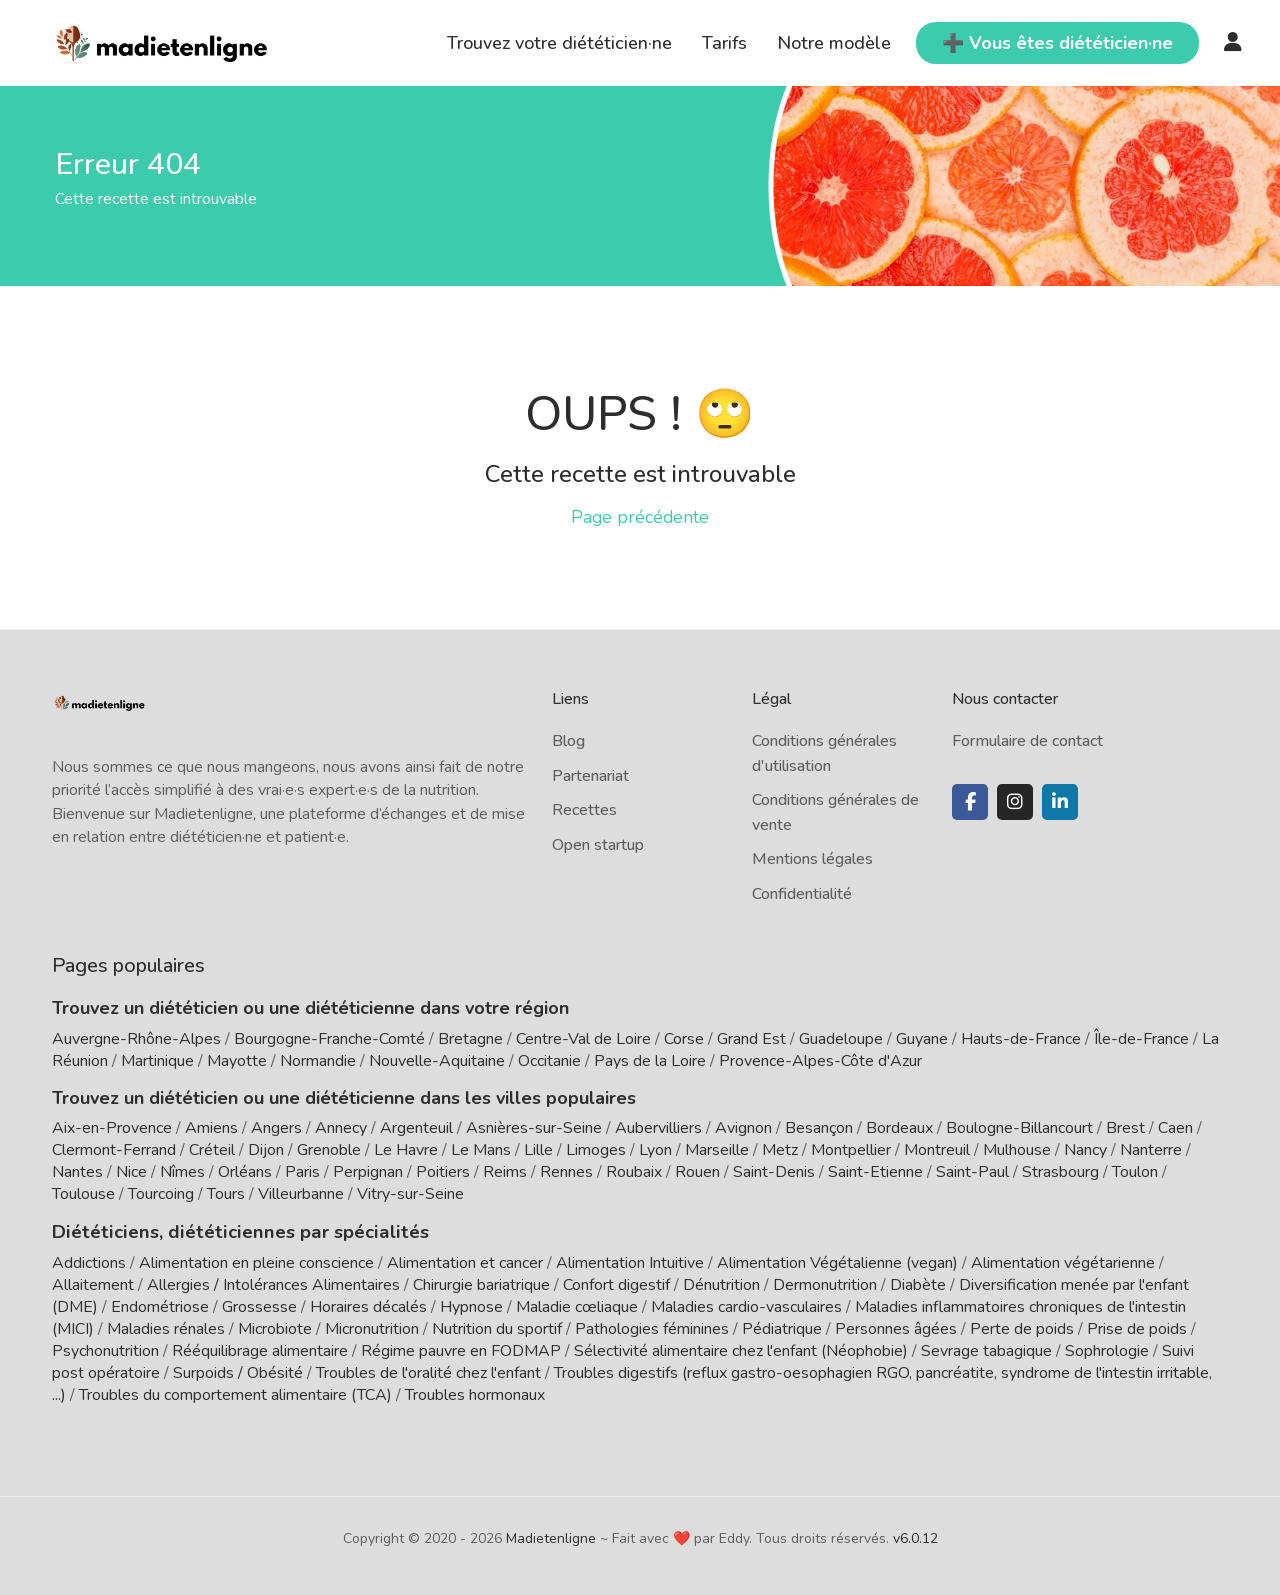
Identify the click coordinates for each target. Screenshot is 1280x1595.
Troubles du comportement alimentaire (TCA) (235, 1394)
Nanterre (1151, 1150)
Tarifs (724, 43)
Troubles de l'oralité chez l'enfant (428, 1372)
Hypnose (471, 1306)
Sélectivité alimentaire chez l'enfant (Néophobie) (741, 1350)
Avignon (743, 1128)
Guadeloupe (841, 1039)
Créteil (212, 1150)
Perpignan (368, 1172)
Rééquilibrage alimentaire (260, 1350)
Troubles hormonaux (475, 1394)
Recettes (584, 810)
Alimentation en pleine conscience (256, 1262)
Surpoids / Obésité (238, 1372)
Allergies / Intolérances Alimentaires (273, 1284)
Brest (1125, 1128)
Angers (276, 1128)
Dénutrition (721, 1284)
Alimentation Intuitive (630, 1262)
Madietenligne (551, 1537)
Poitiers (443, 1172)
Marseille (717, 1150)
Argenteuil (416, 1128)
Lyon (655, 1150)
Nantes (77, 1172)
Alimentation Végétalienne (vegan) (837, 1262)
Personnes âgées (896, 1328)
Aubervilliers (658, 1128)
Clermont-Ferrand (114, 1150)
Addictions (89, 1262)
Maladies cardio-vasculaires (746, 1306)
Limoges (596, 1150)
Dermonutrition (827, 1284)
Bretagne (470, 1039)
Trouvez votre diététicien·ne (559, 43)
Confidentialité (802, 894)
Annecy (341, 1128)
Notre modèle (834, 43)
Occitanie (549, 1061)
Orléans (245, 1172)
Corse (684, 1039)
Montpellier (851, 1150)
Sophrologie (1107, 1350)
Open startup (598, 845)
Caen (1175, 1128)
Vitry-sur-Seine (410, 1194)
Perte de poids (1022, 1328)
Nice (131, 1172)
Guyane (922, 1039)
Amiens (211, 1128)
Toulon (1135, 1172)
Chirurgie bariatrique (481, 1284)
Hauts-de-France (1021, 1039)
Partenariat (590, 776)
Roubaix (634, 1172)
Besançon (819, 1128)
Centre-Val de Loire (583, 1039)
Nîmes (182, 1172)
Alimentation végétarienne (1063, 1262)
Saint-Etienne (875, 1172)
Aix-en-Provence (112, 1128)
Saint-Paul (972, 1172)
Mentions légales (812, 859)
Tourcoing (161, 1194)
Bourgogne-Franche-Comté (329, 1039)
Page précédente (640, 517)
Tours (226, 1194)
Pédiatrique (782, 1328)
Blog (568, 741)
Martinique (157, 1061)
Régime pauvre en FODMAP (461, 1350)
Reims (505, 1172)
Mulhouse (1017, 1150)
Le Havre (406, 1150)
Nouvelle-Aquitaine (437, 1061)
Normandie (318, 1061)
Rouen (697, 1172)
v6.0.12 (915, 1537)
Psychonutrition (105, 1350)
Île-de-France (1141, 1039)
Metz (780, 1150)
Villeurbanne (301, 1194)
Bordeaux (899, 1128)
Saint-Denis (774, 1172)
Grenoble (329, 1150)
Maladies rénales (166, 1328)
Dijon (266, 1150)
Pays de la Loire (650, 1061)
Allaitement (93, 1284)
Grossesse (259, 1306)
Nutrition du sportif (497, 1328)
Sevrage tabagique (986, 1350)
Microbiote (277, 1328)
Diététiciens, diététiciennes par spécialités (230, 1231)
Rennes (566, 1172)
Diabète (918, 1284)
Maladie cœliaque (577, 1306)
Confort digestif (616, 1284)
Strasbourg (1060, 1172)
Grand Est (751, 1039)
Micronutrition (372, 1328)
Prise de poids (1137, 1328)
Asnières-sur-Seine (534, 1128)
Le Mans (481, 1150)
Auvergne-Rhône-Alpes (136, 1039)
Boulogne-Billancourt (1019, 1128)
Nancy (1085, 1150)
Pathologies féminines (652, 1328)
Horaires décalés (368, 1306)
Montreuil (937, 1150)
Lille (538, 1150)
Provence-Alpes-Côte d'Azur (820, 1061)
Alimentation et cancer (465, 1262)
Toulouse (83, 1194)
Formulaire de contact (1027, 741)
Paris (302, 1172)
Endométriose (160, 1306)
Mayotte (237, 1061)
